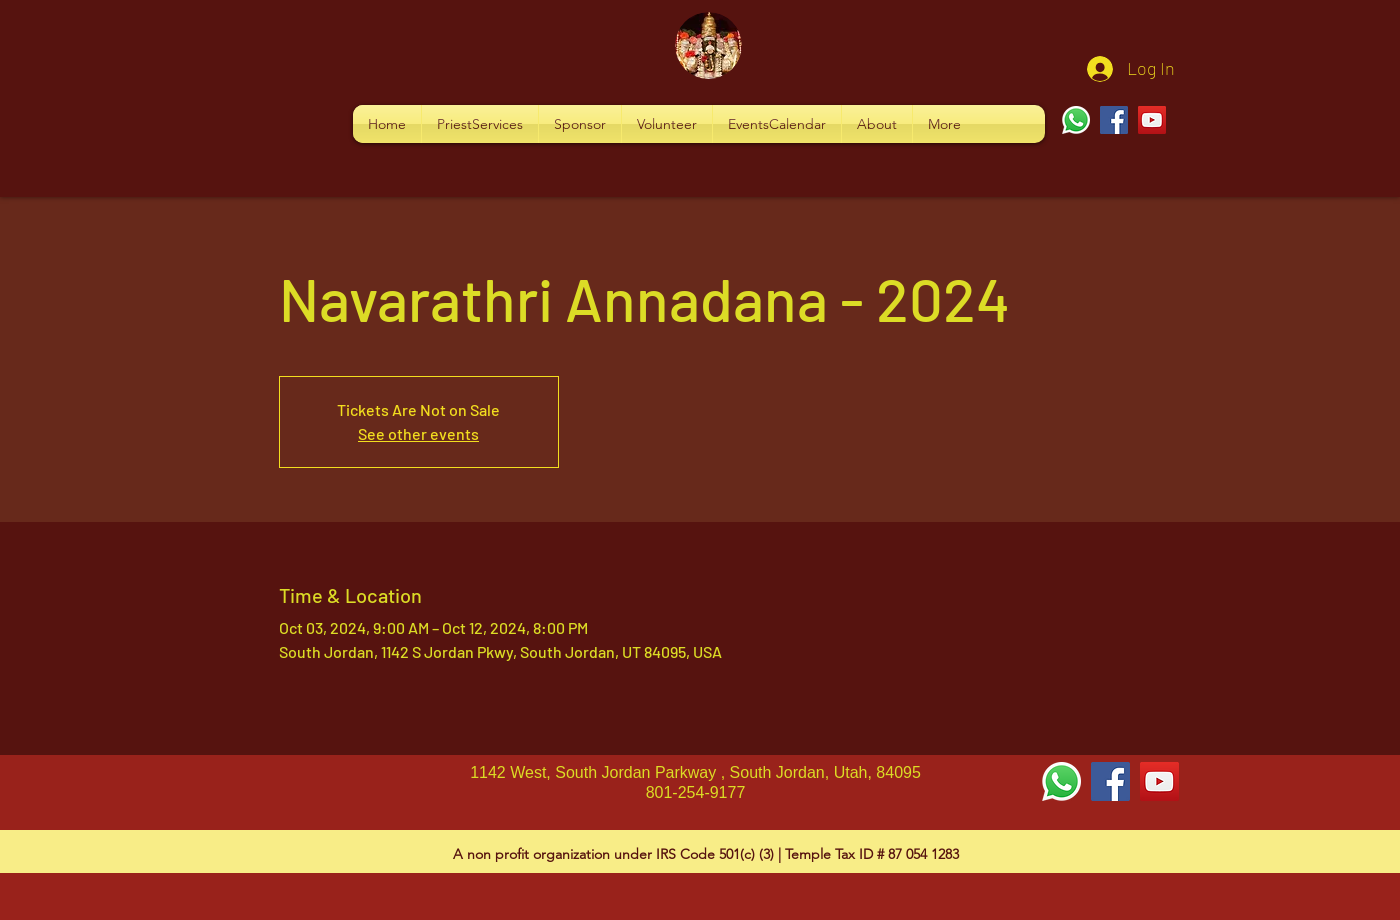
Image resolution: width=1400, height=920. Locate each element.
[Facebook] (1114, 120)
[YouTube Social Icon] (1159, 781)
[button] (480, 124)
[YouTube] (1152, 120)
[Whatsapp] (1076, 120)
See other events (418, 433)
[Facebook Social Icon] (1110, 781)
